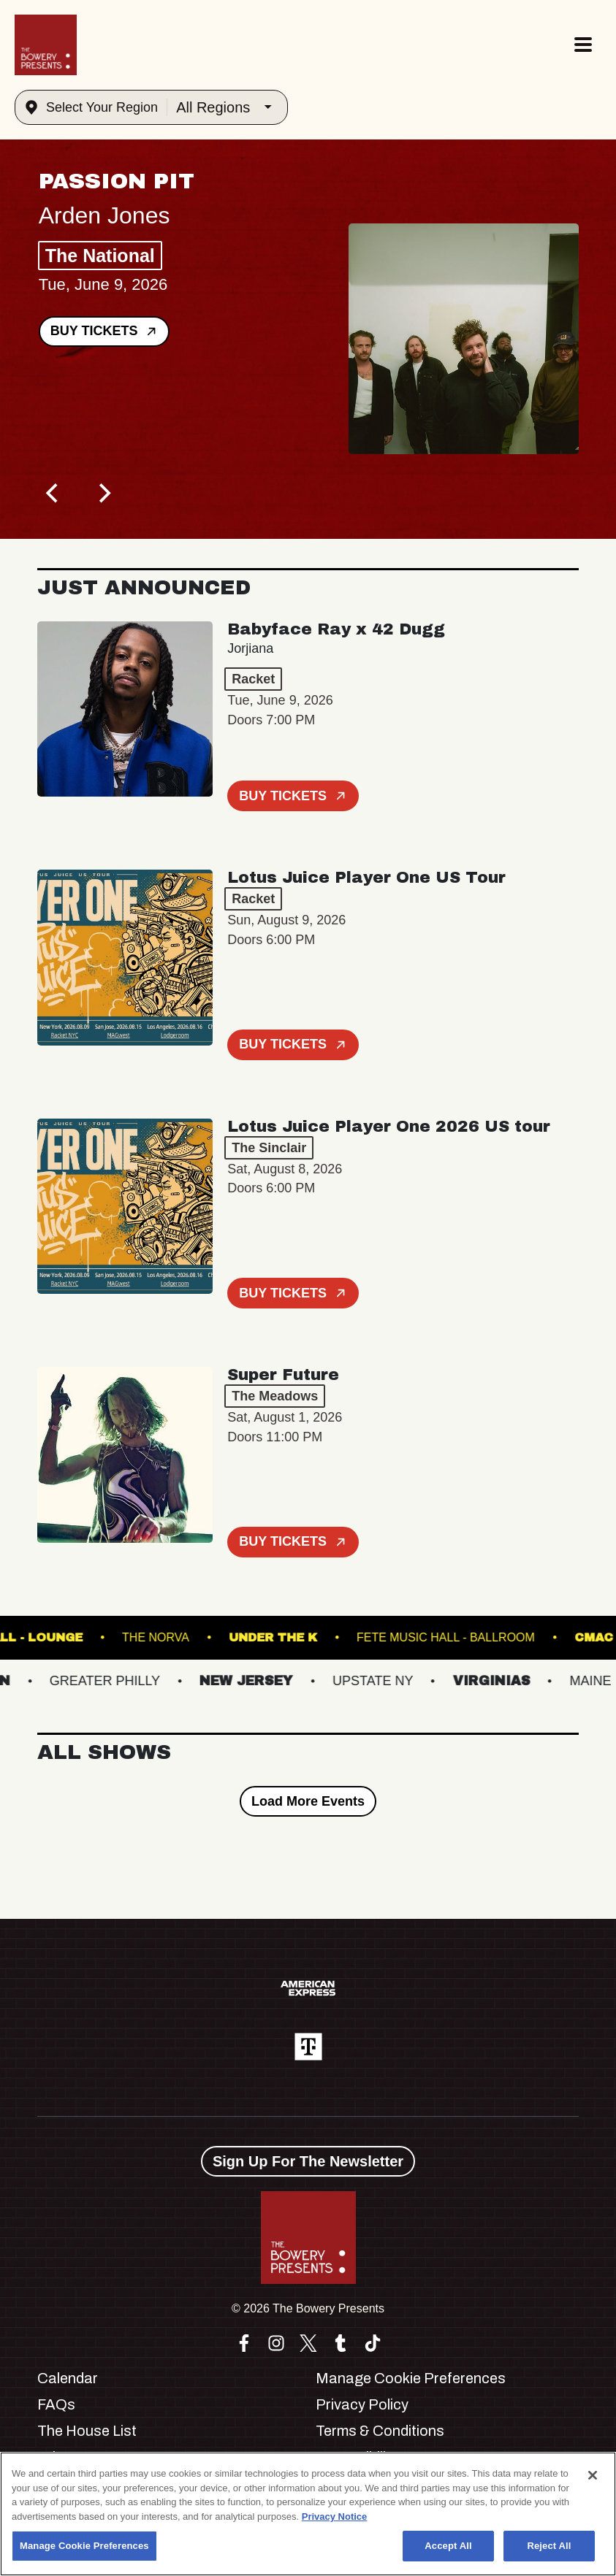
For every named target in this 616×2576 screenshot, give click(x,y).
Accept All (448, 2545)
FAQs (56, 2404)
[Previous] (53, 494)
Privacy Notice (335, 2516)
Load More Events (308, 1801)
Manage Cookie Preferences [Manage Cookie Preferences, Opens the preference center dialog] (84, 2545)
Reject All (549, 2545)
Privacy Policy (362, 2404)
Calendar (67, 2378)
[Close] (593, 2475)
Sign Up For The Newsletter (308, 2161)
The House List (87, 2431)
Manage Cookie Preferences (411, 2378)
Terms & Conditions (380, 2431)
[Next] (103, 494)
